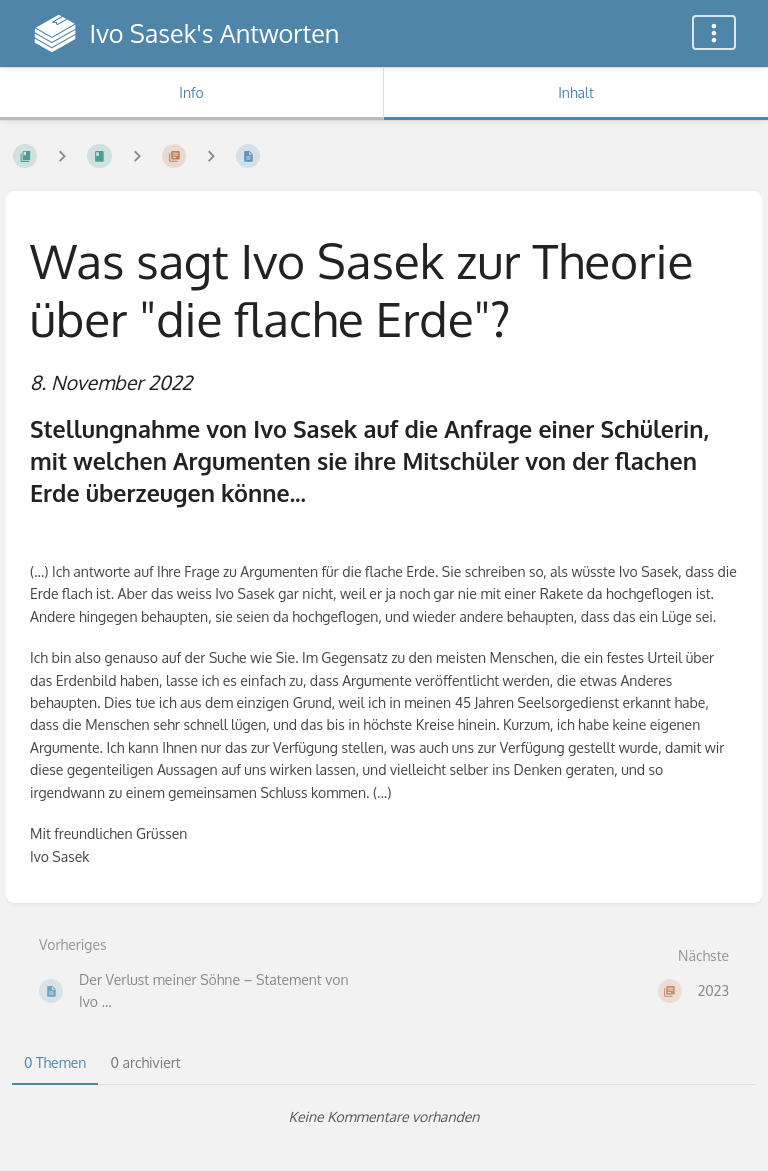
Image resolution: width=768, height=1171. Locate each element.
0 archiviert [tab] (145, 1062)
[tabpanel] (384, 1117)
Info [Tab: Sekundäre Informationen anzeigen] (191, 92)
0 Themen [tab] (55, 1062)
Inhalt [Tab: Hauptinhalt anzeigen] (576, 92)
